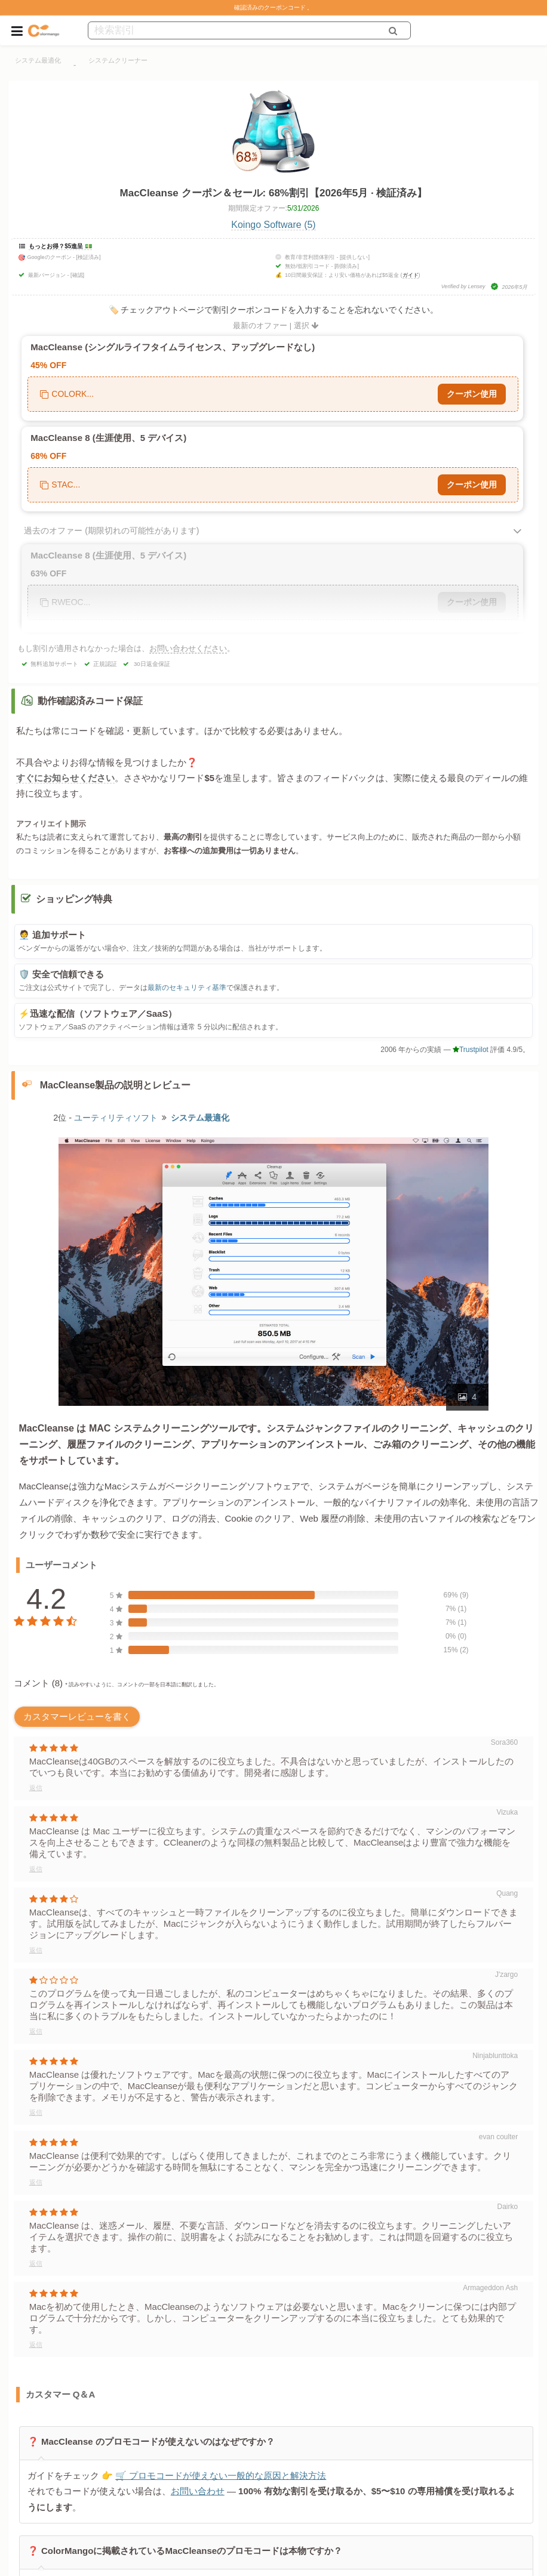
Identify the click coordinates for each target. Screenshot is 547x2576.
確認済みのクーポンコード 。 (274, 7)
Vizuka (507, 1812)
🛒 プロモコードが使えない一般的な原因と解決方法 (220, 2475)
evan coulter (498, 2137)
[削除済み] (346, 266)
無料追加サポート (54, 664)
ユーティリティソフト (116, 1117)
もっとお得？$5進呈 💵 (60, 246)
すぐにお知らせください (65, 778)
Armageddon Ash (490, 2288)
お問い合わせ (198, 2491)
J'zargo (506, 1974)
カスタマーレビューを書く (77, 1716)
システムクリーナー (117, 60)
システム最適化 (38, 60)
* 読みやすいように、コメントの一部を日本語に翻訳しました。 (142, 1684)
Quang (507, 1893)
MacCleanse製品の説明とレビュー (115, 1085)
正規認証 (105, 664)
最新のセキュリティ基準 (186, 987)
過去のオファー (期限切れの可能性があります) (111, 530)
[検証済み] (88, 257)
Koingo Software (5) (273, 225)
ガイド (410, 275)
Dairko (507, 2206)
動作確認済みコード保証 (90, 701)
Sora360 (504, 1742)
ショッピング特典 (74, 899)
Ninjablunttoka (495, 2055)
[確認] (77, 275)
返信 (35, 1787)
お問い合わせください (188, 648)
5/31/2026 (303, 208)
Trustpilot (470, 1049)
